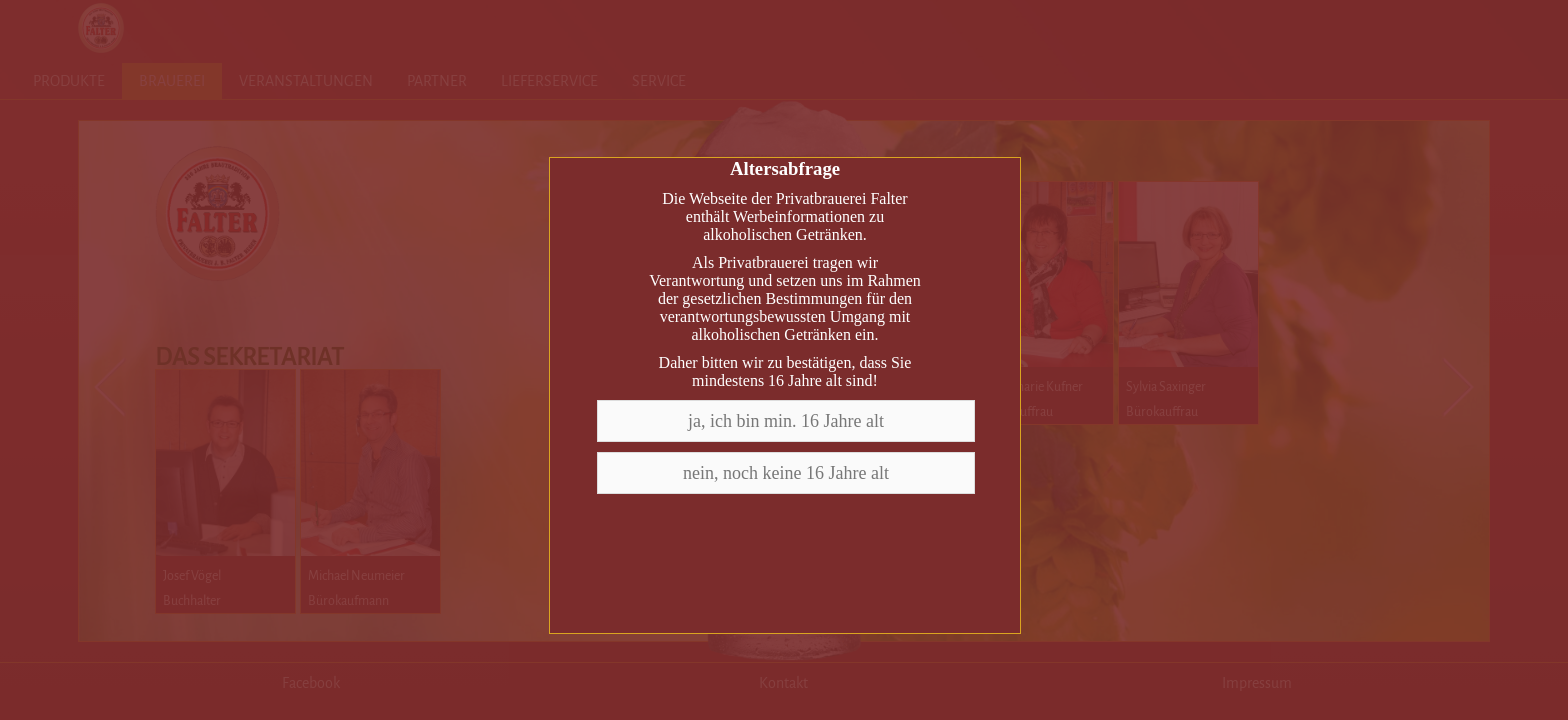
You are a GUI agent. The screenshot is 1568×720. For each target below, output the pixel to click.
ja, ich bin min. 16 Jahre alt (786, 421)
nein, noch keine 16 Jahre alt (786, 473)
